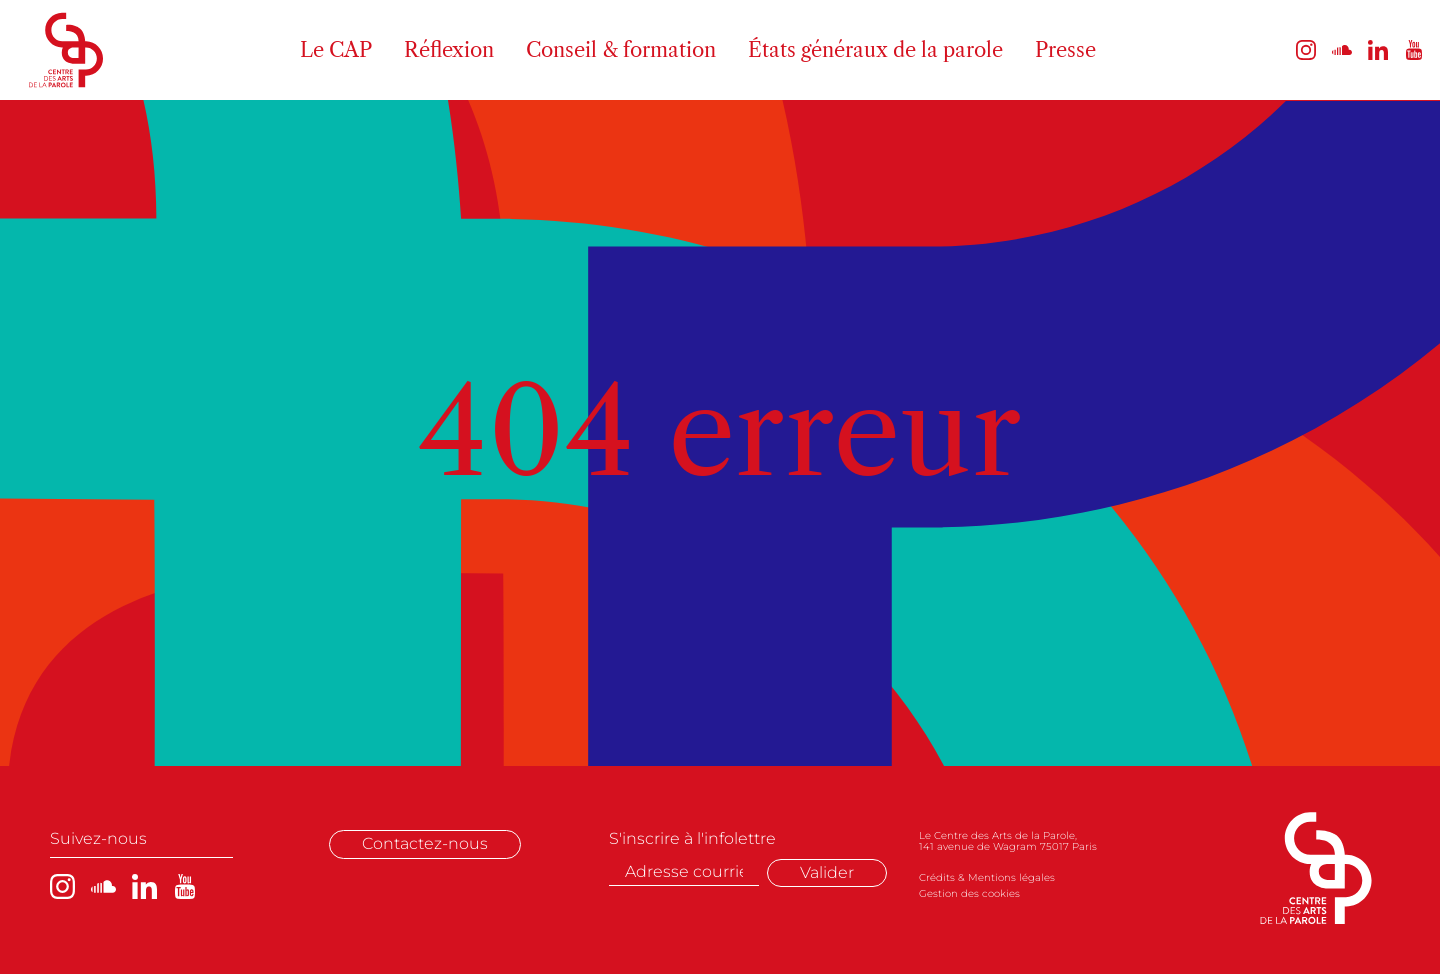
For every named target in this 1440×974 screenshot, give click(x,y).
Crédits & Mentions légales (987, 877)
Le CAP (336, 50)
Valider (827, 872)
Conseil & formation (621, 50)
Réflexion (449, 50)
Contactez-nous (425, 843)
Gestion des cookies (969, 893)
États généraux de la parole (875, 50)
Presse (1065, 50)
